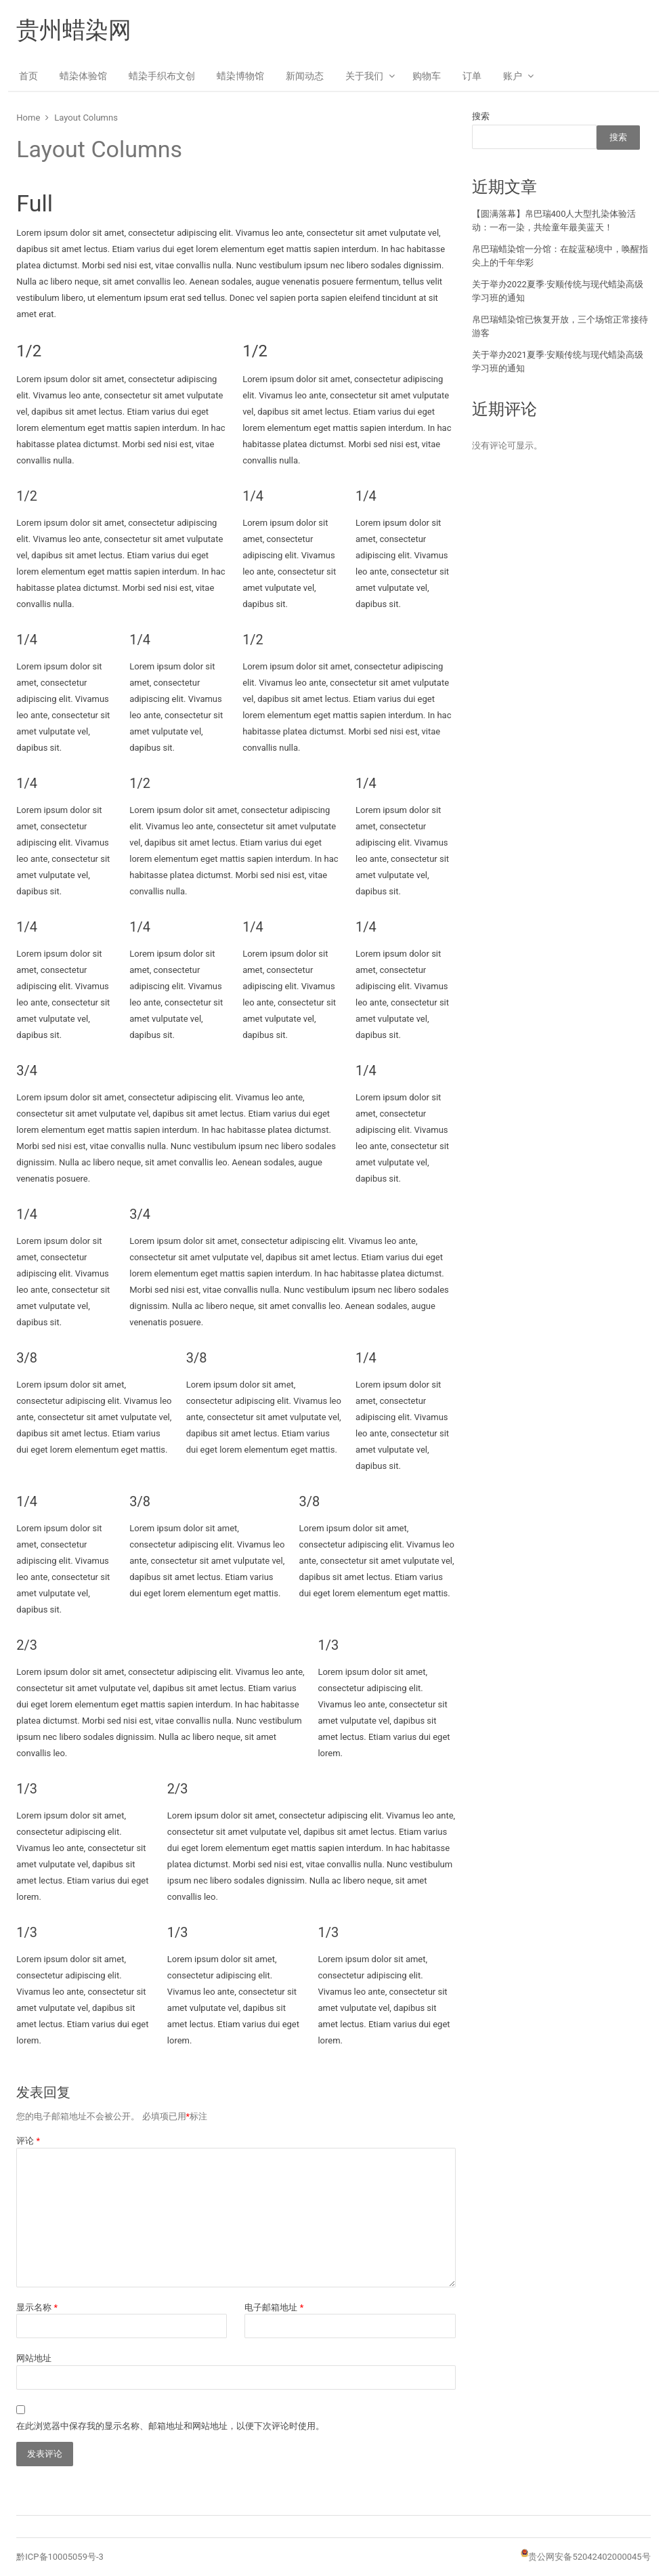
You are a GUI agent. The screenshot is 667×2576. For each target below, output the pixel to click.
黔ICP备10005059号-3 (60, 2557)
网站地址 (33, 2358)
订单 (471, 75)
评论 (28, 2141)
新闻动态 (305, 75)
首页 (28, 75)
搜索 (481, 116)
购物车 (426, 75)
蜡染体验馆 (83, 75)
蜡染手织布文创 (162, 75)
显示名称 (37, 2307)
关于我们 (364, 75)
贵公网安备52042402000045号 (589, 2557)
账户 (512, 75)
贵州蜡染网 (73, 29)
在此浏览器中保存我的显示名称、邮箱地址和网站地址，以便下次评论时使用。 (170, 2426)
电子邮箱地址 (273, 2307)
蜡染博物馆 (240, 75)
